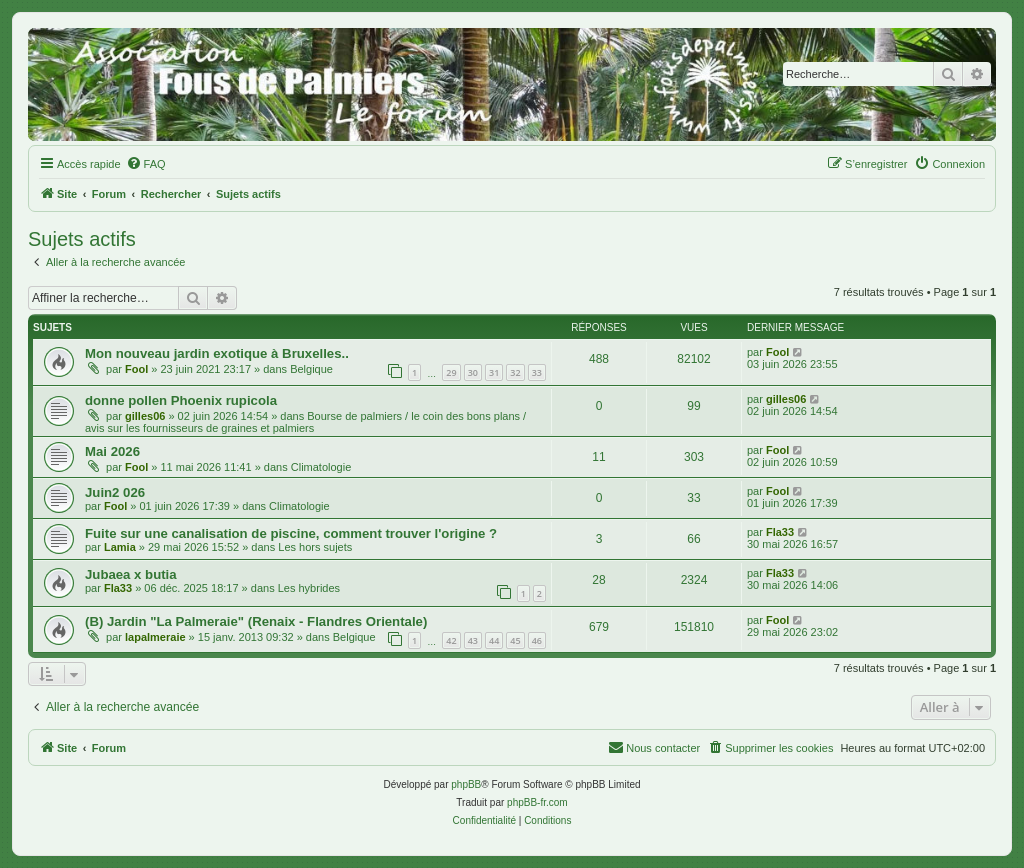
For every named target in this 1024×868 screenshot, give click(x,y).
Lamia (120, 547)
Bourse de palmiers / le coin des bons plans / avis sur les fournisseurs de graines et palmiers (305, 422)
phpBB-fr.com (537, 802)
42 (451, 640)
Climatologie (321, 467)
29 (451, 372)
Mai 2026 (112, 451)
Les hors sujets (315, 547)
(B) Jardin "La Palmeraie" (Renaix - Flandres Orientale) (256, 621)
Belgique (311, 369)
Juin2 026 (115, 492)
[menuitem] (146, 164)
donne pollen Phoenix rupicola (181, 400)
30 (473, 372)
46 (537, 640)
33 (537, 372)
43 (473, 640)
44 (494, 640)
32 (515, 372)
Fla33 (780, 532)
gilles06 (145, 416)
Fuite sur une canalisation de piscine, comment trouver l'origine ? (291, 533)
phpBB (466, 784)
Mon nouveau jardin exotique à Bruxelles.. (217, 353)
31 (494, 372)
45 (515, 640)
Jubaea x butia (131, 574)
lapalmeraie (155, 637)
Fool (136, 369)
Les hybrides (309, 588)
